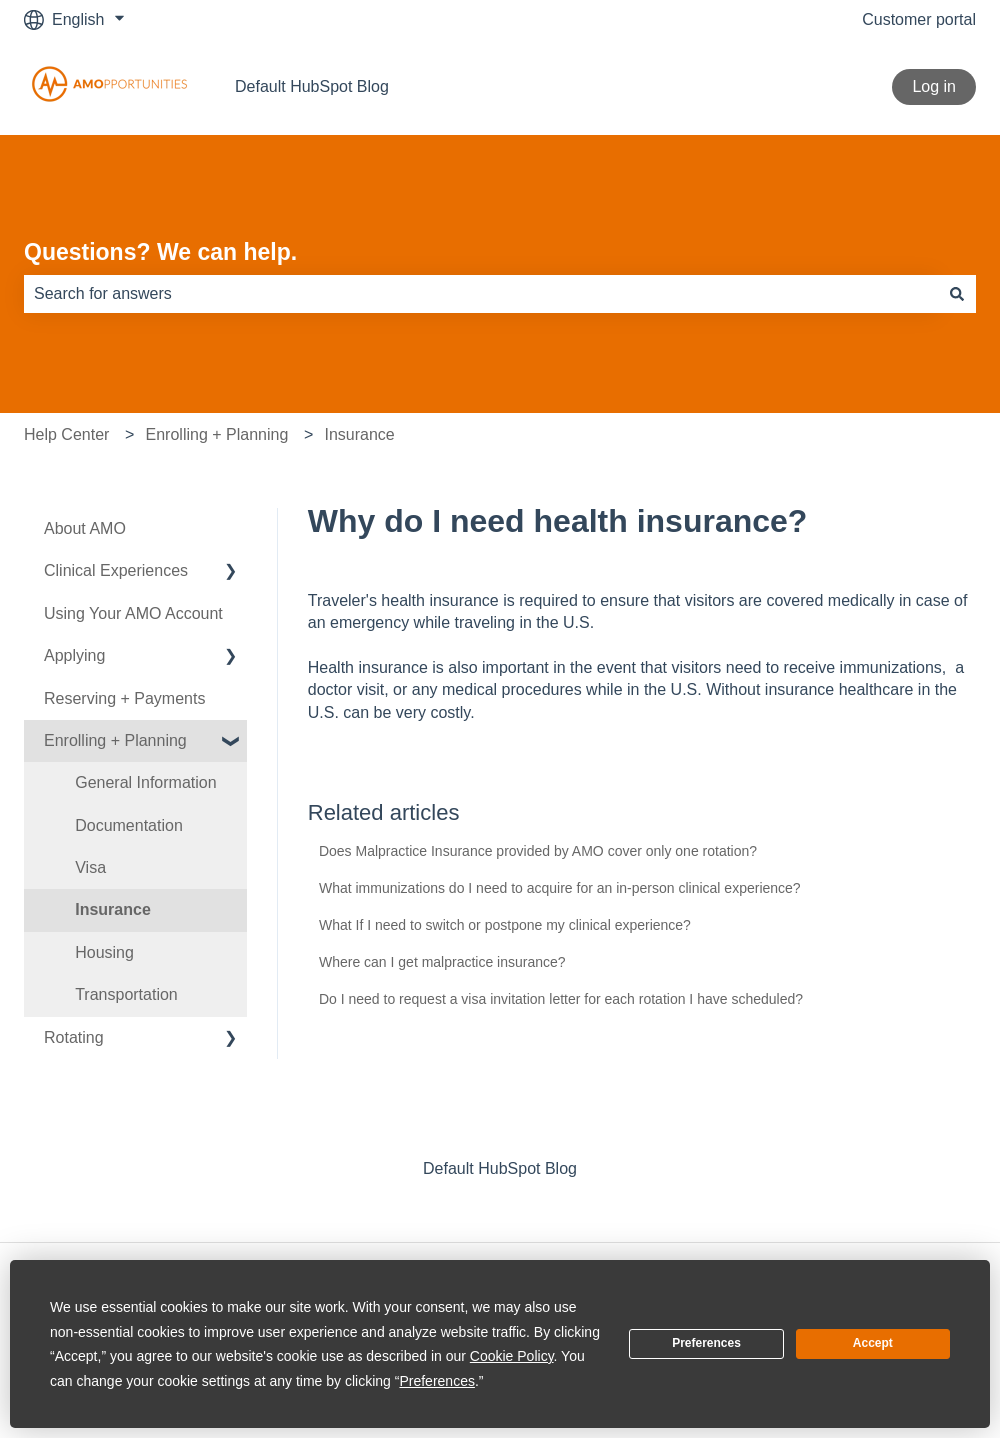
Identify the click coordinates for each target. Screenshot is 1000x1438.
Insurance (359, 434)
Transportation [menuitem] (126, 994)
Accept (873, 1343)
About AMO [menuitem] (85, 528)
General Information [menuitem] (145, 782)
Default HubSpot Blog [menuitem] (500, 1168)
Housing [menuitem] (104, 952)
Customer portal (919, 19)
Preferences (706, 1343)
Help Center (66, 434)
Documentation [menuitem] (129, 825)
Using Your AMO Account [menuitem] (133, 613)
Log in (934, 86)
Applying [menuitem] (74, 655)
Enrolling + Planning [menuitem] (115, 740)
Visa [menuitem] (90, 867)
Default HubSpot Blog (312, 86)
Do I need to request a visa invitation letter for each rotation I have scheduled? (561, 999)
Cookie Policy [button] (512, 1356)
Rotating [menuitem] (74, 1037)
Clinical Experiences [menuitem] (116, 570)
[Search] (957, 294)
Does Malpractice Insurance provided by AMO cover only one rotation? (538, 851)
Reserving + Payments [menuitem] (124, 698)
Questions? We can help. (160, 252)
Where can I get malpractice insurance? (442, 962)
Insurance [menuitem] (113, 909)
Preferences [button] (436, 1381)
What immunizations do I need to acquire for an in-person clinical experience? (560, 888)
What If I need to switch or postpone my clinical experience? (505, 925)
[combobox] (481, 294)
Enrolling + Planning (217, 434)
